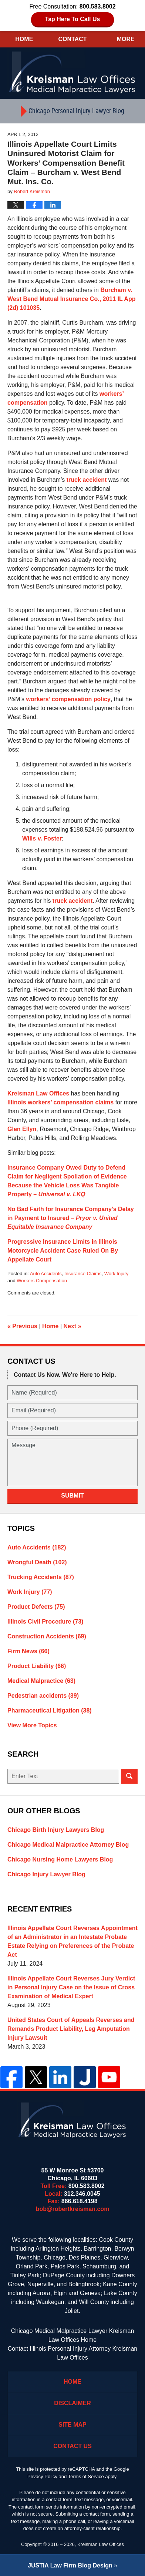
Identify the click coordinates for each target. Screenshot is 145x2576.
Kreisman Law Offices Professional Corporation (72, 71)
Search (129, 1776)
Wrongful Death (37, 1562)
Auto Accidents (46, 1273)
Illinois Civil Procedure (45, 1621)
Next (72, 1326)
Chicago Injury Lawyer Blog (46, 1874)
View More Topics (32, 1725)
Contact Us (72, 2446)
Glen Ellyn (21, 1129)
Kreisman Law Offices (38, 1093)
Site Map (72, 2424)
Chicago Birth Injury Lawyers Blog (55, 1830)
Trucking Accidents (40, 1577)
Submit (72, 1495)
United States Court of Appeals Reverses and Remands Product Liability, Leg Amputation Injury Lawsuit (71, 2029)
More (126, 39)
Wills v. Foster (42, 838)
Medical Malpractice (41, 1681)
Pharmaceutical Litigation (49, 1710)
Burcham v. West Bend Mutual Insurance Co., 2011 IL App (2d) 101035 (71, 299)
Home (24, 39)
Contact (72, 39)
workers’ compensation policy (68, 699)
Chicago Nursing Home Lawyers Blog (60, 1859)
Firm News (28, 1651)
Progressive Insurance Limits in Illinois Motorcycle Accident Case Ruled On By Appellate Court (62, 1251)
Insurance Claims (82, 1273)
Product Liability (36, 1666)
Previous (22, 1326)
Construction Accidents (46, 1636)
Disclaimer (72, 2403)
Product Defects (36, 1607)
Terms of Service (86, 2476)
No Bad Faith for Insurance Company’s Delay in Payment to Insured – (70, 1218)
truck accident (87, 480)
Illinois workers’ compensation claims (60, 1102)
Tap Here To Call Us (72, 19)
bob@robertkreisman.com (72, 2209)
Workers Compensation (42, 1280)
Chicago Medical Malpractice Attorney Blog (68, 1844)
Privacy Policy (42, 2476)
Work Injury (116, 1273)
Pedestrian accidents (43, 1696)
